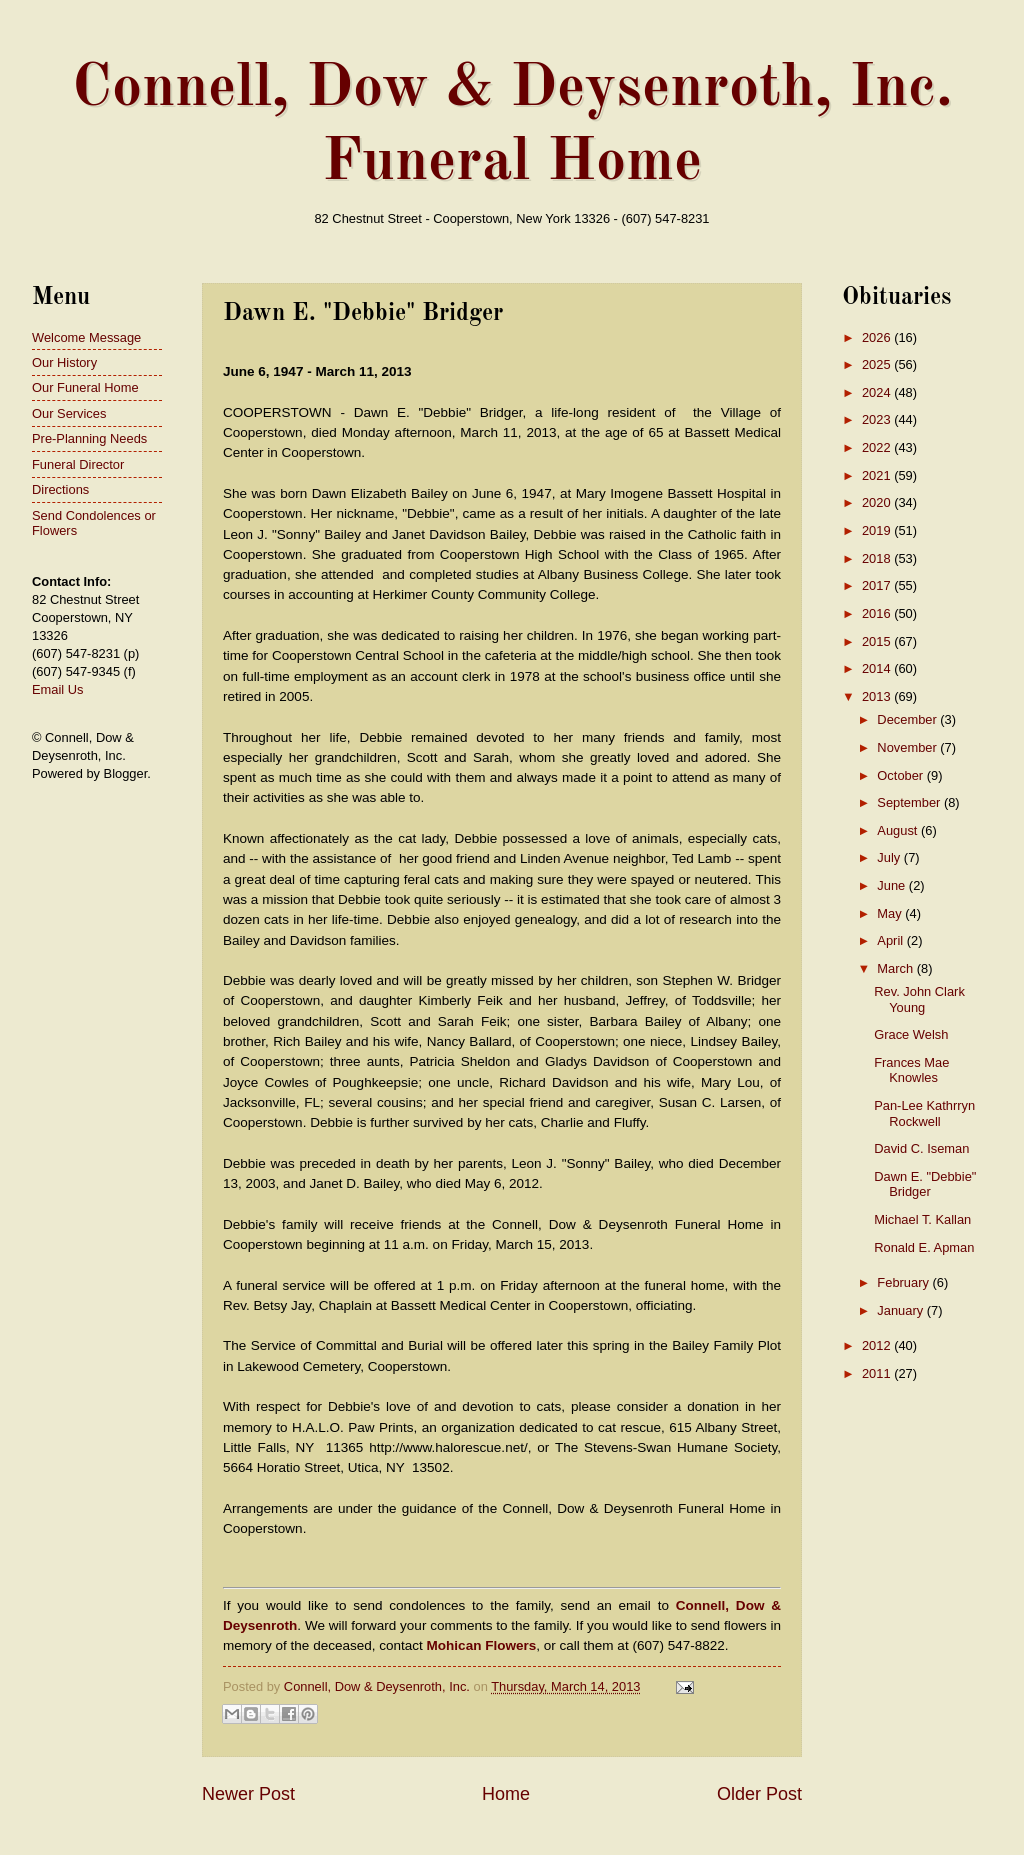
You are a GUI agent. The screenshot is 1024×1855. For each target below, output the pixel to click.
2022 (878, 447)
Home (506, 1794)
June (893, 885)
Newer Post (248, 1794)
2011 (878, 1373)
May (891, 913)
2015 (878, 641)
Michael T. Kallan (922, 1219)
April (891, 940)
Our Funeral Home (85, 387)
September (910, 802)
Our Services (69, 413)
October (901, 775)
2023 (878, 419)
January (901, 1310)
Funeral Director (78, 464)
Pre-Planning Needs (89, 438)
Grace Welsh (911, 1034)
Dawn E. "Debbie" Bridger (925, 1184)
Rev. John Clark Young (919, 999)
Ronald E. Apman (924, 1247)
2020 (878, 502)
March (896, 968)
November (908, 747)
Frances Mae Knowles (911, 1070)
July (890, 857)
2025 (878, 364)
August (899, 830)
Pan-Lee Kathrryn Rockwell (924, 1113)
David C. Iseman (921, 1148)
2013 (878, 696)
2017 (878, 585)
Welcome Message (86, 337)
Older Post (759, 1794)
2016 (878, 613)
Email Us (58, 689)
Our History (64, 362)
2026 (878, 337)
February (904, 1282)
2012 (878, 1345)
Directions (60, 489)
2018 (878, 558)
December (908, 719)
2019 (878, 530)
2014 (878, 668)
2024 (878, 392)
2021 (878, 475)
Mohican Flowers (482, 1645)
